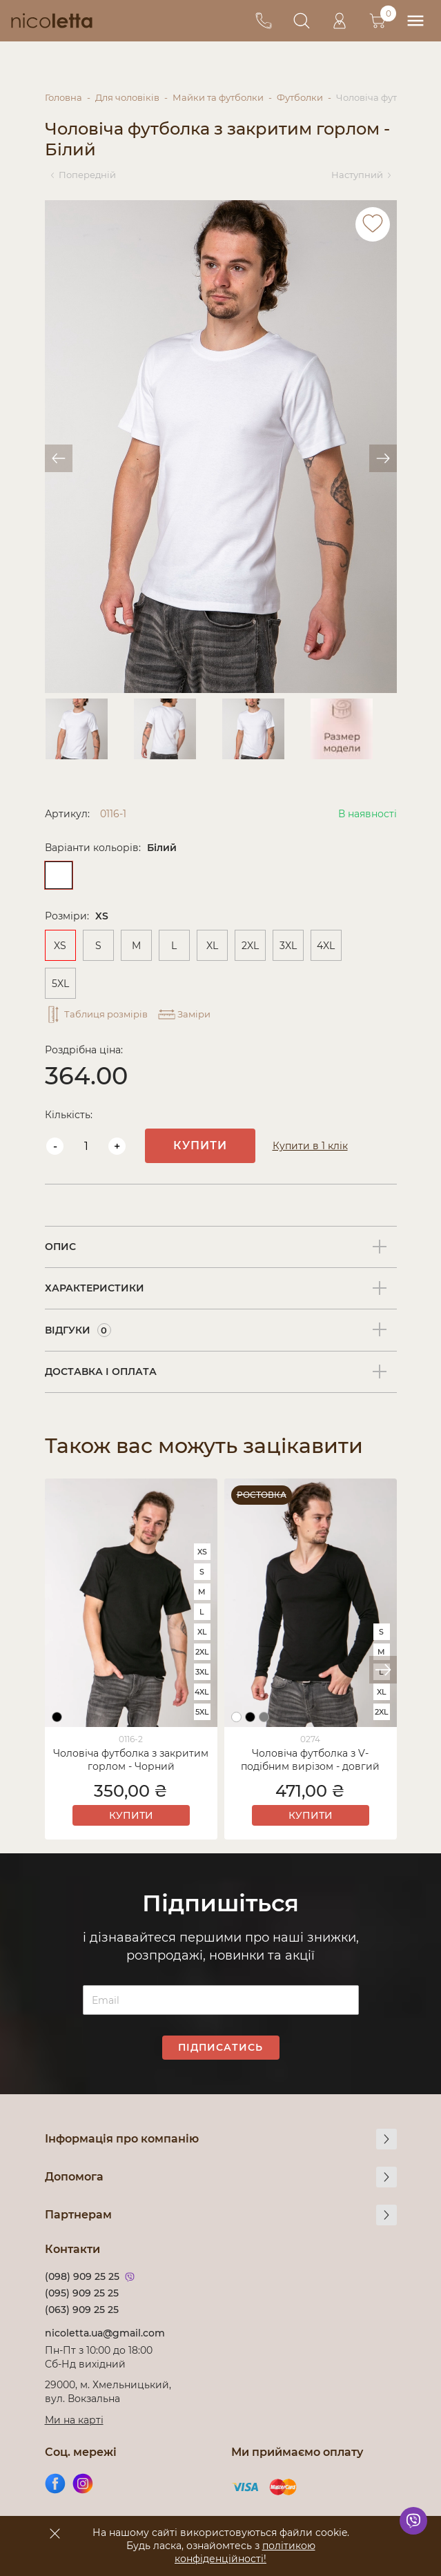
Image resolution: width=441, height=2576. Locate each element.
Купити (200, 1145)
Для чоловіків (127, 97)
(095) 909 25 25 (82, 2293)
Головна (63, 97)
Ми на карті (74, 2420)
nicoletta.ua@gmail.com (105, 2333)
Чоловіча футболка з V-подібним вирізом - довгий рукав (310, 1761)
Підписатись (220, 2047)
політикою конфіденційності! (245, 2552)
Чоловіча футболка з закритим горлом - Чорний (130, 1760)
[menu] (415, 21)
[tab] (221, 1247)
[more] (386, 2139)
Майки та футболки (218, 97)
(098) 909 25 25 (82, 2276)
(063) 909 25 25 (82, 2309)
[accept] (55, 2533)
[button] (383, 1670)
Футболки (300, 97)
